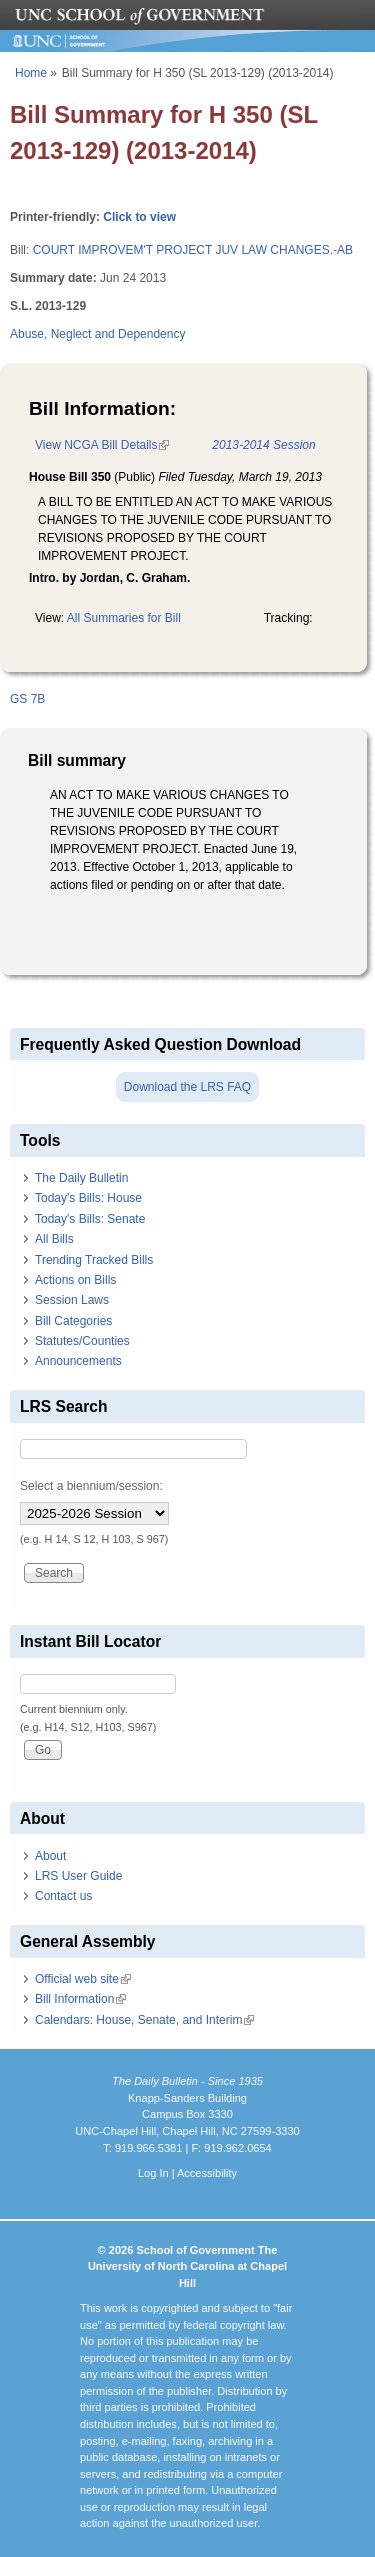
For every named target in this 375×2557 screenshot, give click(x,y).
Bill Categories (73, 1321)
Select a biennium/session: (91, 1486)
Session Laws (72, 1300)
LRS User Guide (78, 1876)
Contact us (63, 1896)
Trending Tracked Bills (94, 1260)
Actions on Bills (75, 1280)
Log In (153, 2173)
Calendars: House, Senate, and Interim (144, 2020)
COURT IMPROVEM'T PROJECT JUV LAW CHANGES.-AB (193, 250)
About (50, 1856)
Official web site (83, 1979)
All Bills (54, 1239)
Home (31, 73)
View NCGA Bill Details (102, 445)
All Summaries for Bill (124, 618)
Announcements (78, 1361)
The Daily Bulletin (81, 1178)
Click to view (139, 217)
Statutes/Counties (82, 1341)
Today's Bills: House (88, 1198)
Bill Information (80, 1999)
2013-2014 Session (263, 445)
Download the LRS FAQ (187, 1087)
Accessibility (207, 2173)
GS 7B (27, 699)
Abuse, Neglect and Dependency (97, 334)
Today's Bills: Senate (90, 1219)
